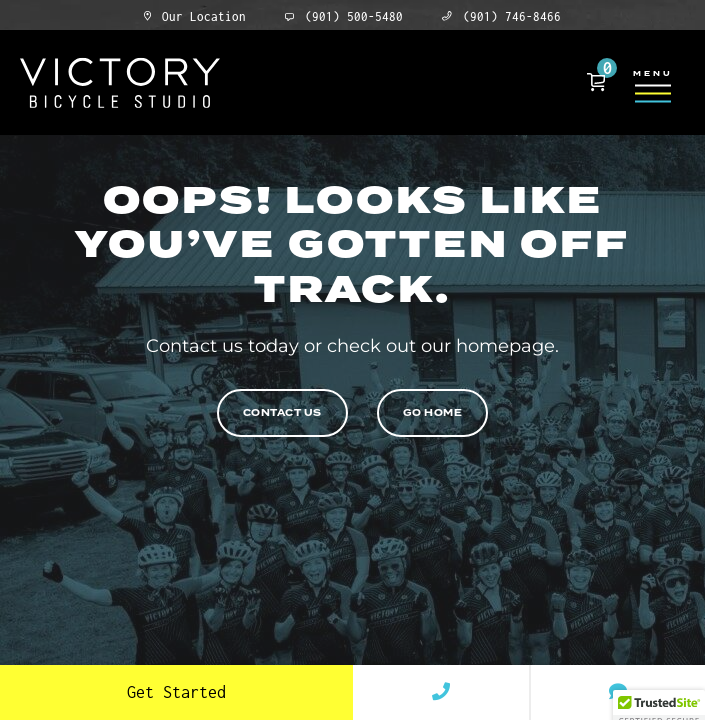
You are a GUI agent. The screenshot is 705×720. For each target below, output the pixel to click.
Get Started (176, 692)
